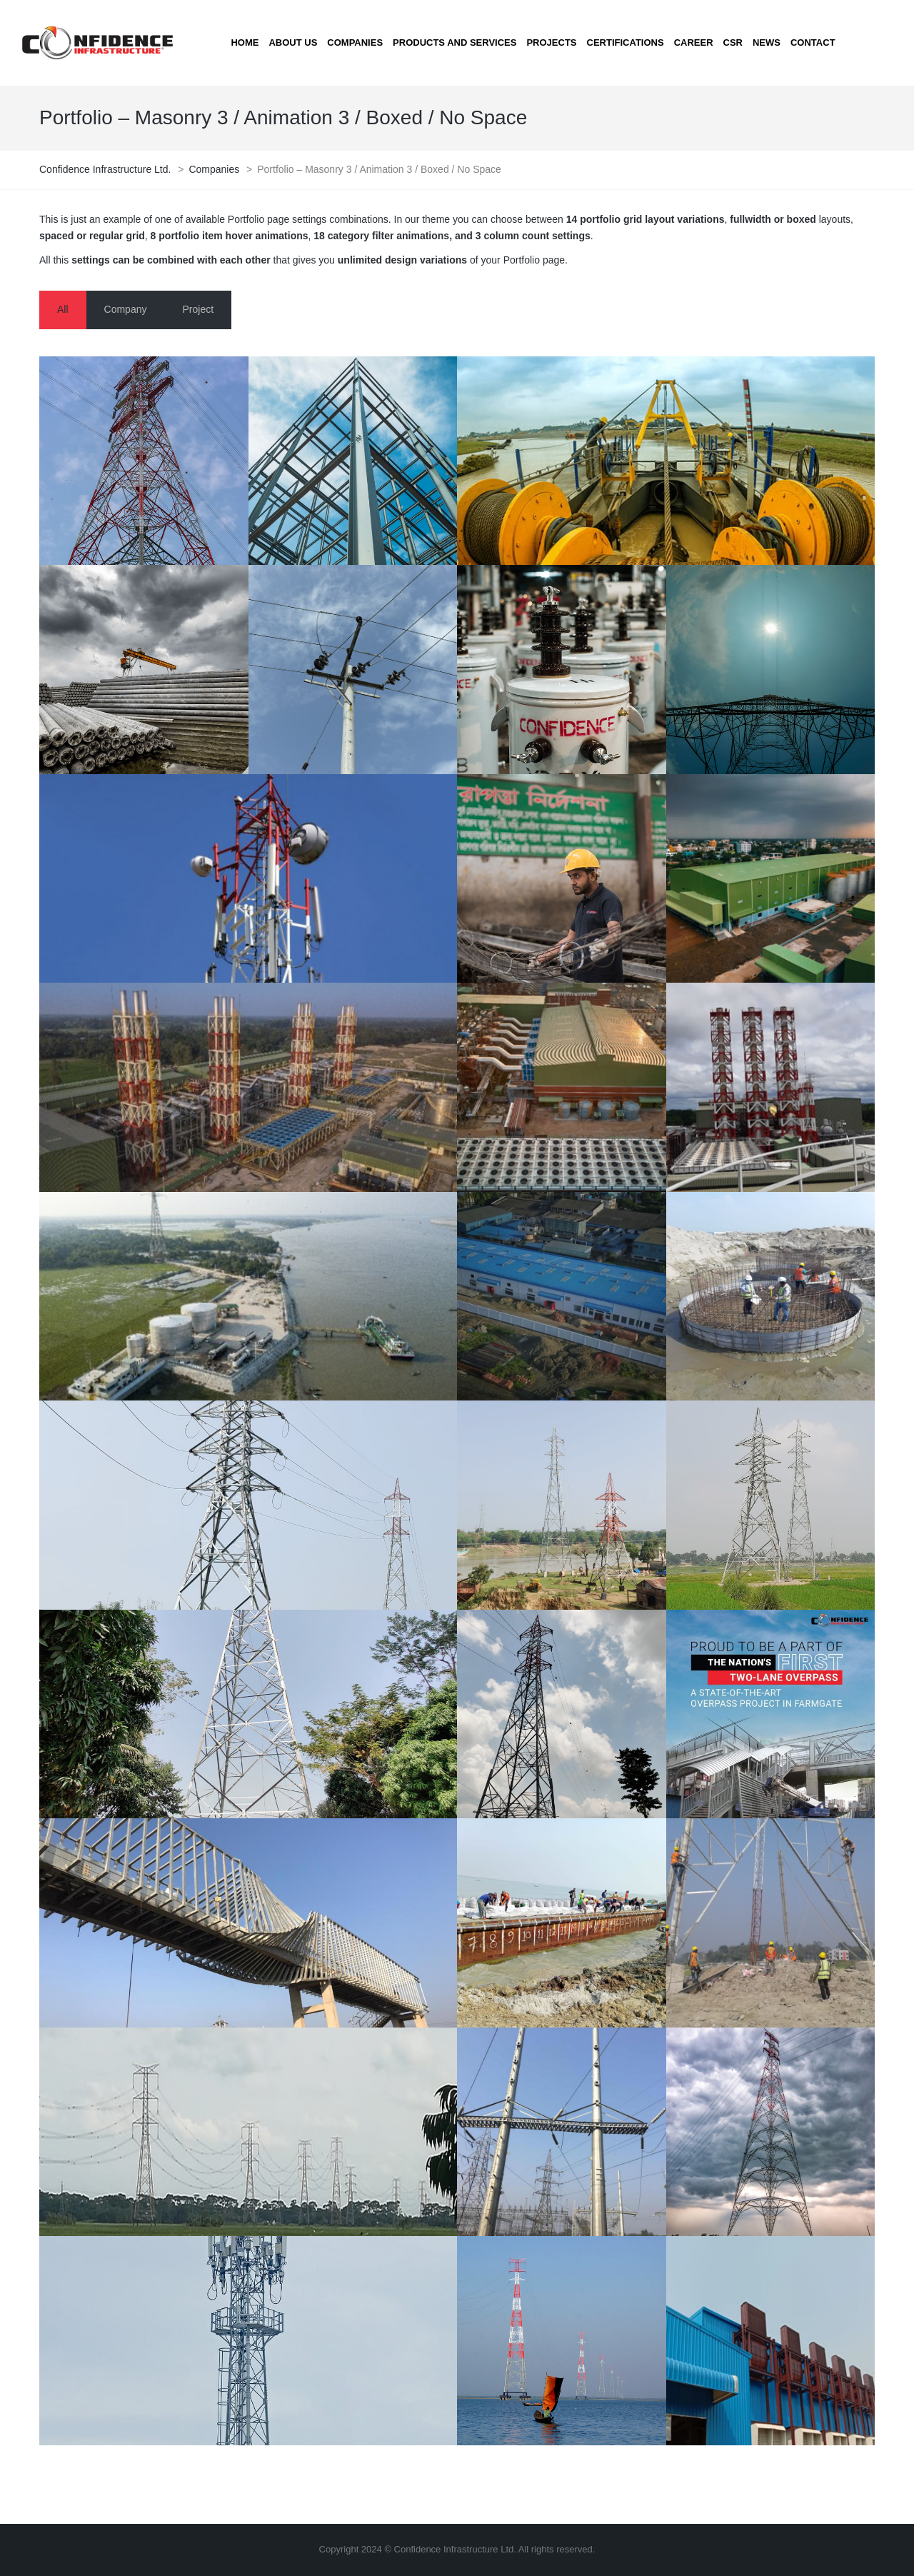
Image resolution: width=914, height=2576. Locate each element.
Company (125, 309)
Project (198, 309)
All (63, 309)
